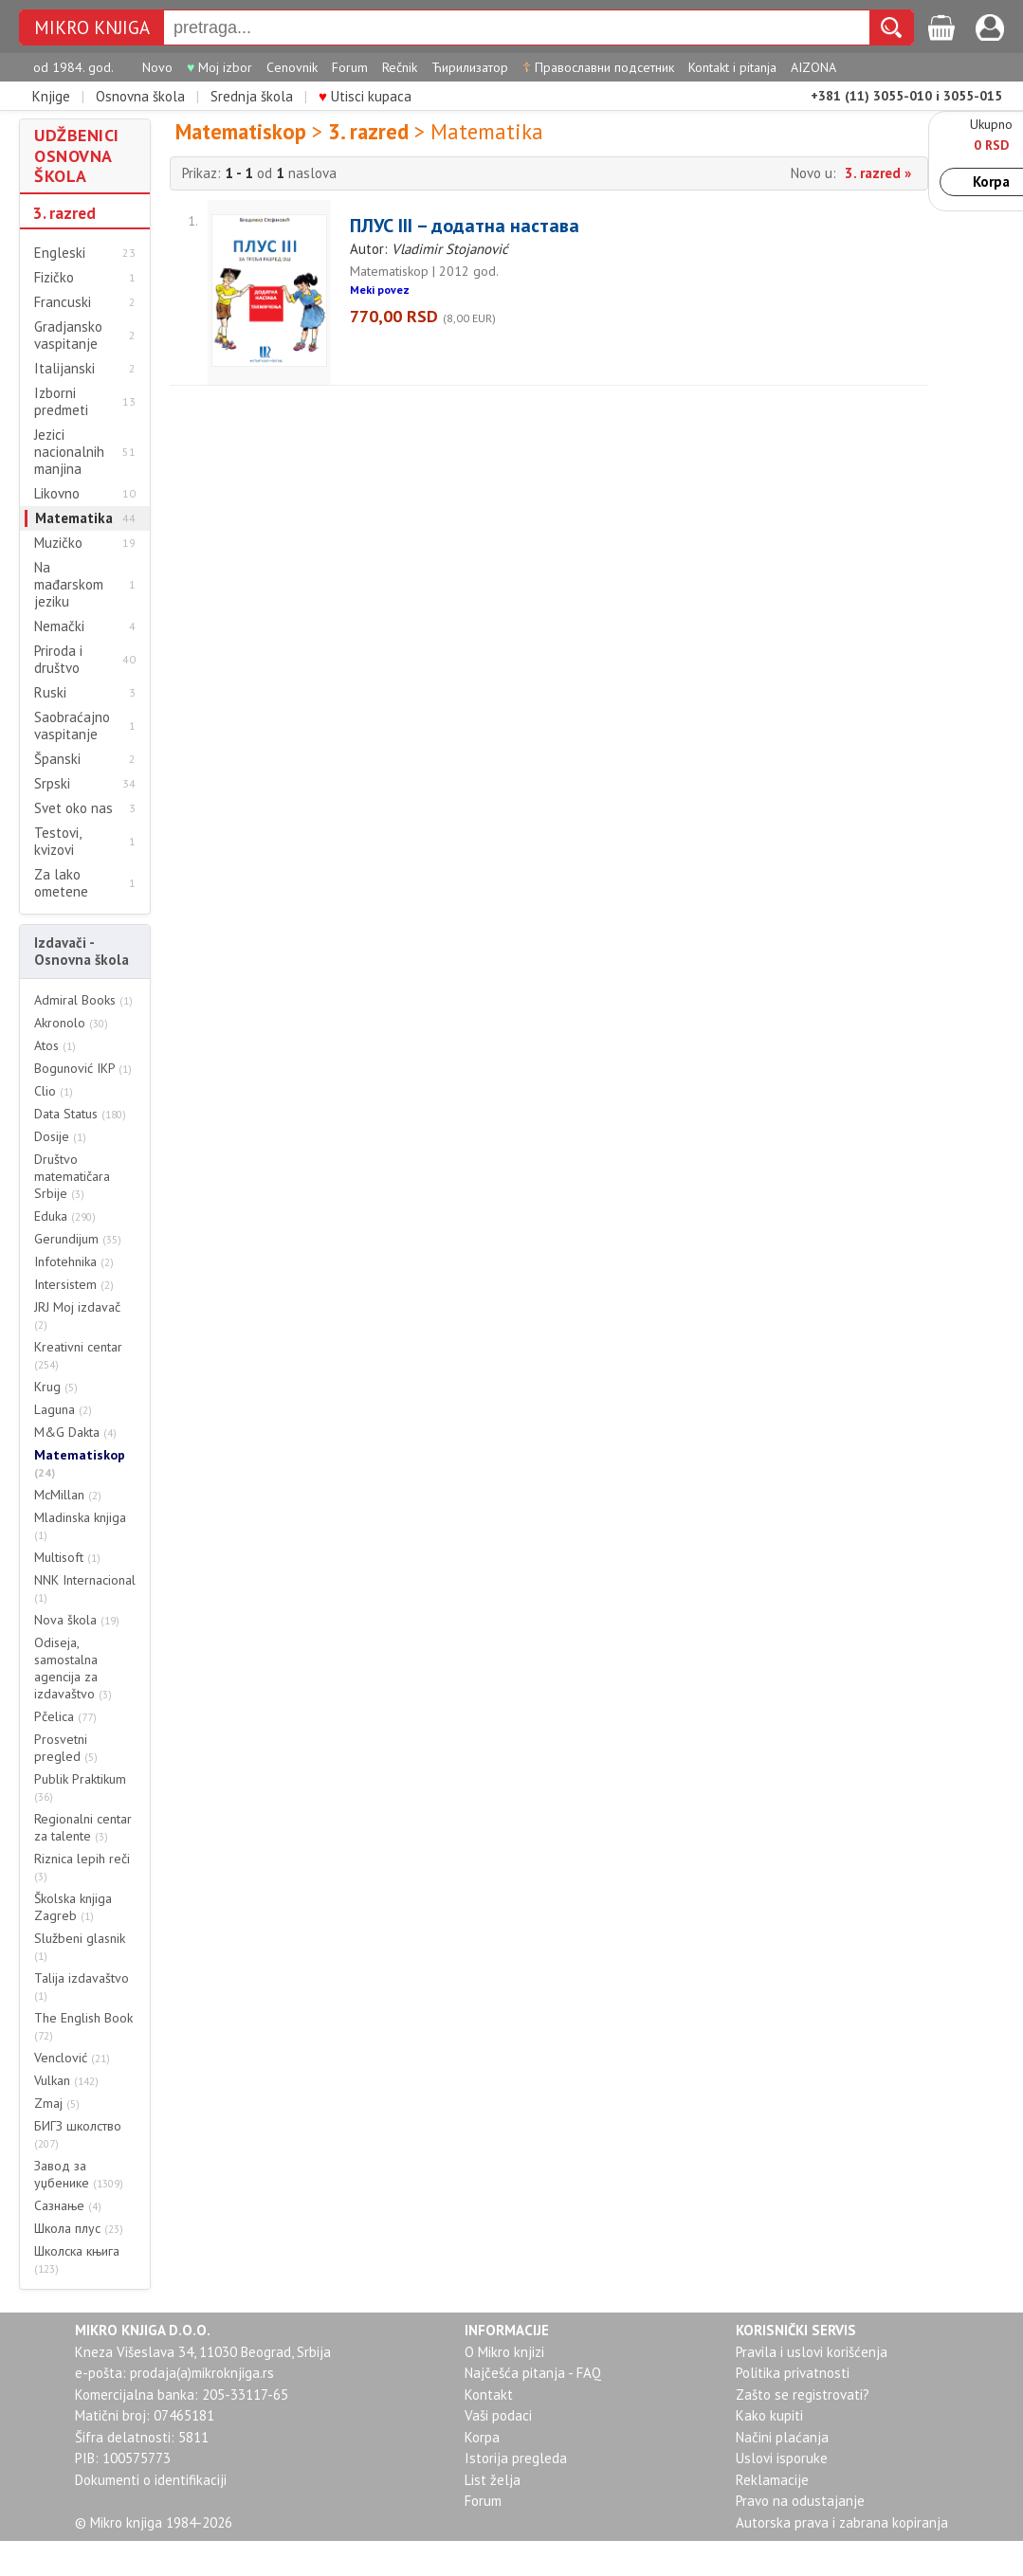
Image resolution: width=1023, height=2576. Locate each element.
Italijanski (64, 368)
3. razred (64, 213)
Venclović (72, 2057)
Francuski (62, 302)
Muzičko (58, 543)
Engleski (59, 253)
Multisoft (67, 1557)
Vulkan (66, 2080)
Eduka (65, 1216)
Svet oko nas (73, 808)
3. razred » (878, 173)
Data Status (80, 1113)
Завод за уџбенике (78, 2174)
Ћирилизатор (469, 67)
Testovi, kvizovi (57, 842)
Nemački (59, 626)
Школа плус (78, 2228)
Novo (157, 67)
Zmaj (57, 2103)
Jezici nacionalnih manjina (69, 452)
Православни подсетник (598, 67)
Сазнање (67, 2205)
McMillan (67, 1494)
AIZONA (813, 67)
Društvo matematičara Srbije (72, 1176)
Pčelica (65, 1716)
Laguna (63, 1409)
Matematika (74, 518)
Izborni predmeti (61, 402)
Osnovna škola (140, 96)
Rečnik (399, 67)
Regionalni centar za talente (83, 1827)
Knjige (51, 96)
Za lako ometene (61, 883)
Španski (57, 759)
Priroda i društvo (58, 660)
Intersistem (74, 1284)
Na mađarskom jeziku (68, 584)
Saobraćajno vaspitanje (72, 726)
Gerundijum (77, 1238)
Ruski (50, 692)
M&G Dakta (75, 1432)
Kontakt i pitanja (732, 67)
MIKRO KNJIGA (92, 28)
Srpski (52, 783)
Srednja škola (251, 96)
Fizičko (54, 277)
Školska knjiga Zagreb (73, 1907)
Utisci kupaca (365, 96)
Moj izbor (219, 67)
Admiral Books (83, 999)
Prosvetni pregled (66, 1748)
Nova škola (76, 1619)
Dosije (60, 1136)
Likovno (57, 493)
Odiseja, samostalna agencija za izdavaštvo (73, 1668)
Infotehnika (74, 1261)
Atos (55, 1045)
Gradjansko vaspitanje (68, 335)
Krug (56, 1386)
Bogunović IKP (83, 1068)
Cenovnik (292, 67)
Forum (350, 67)
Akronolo (71, 1022)
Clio (53, 1090)
